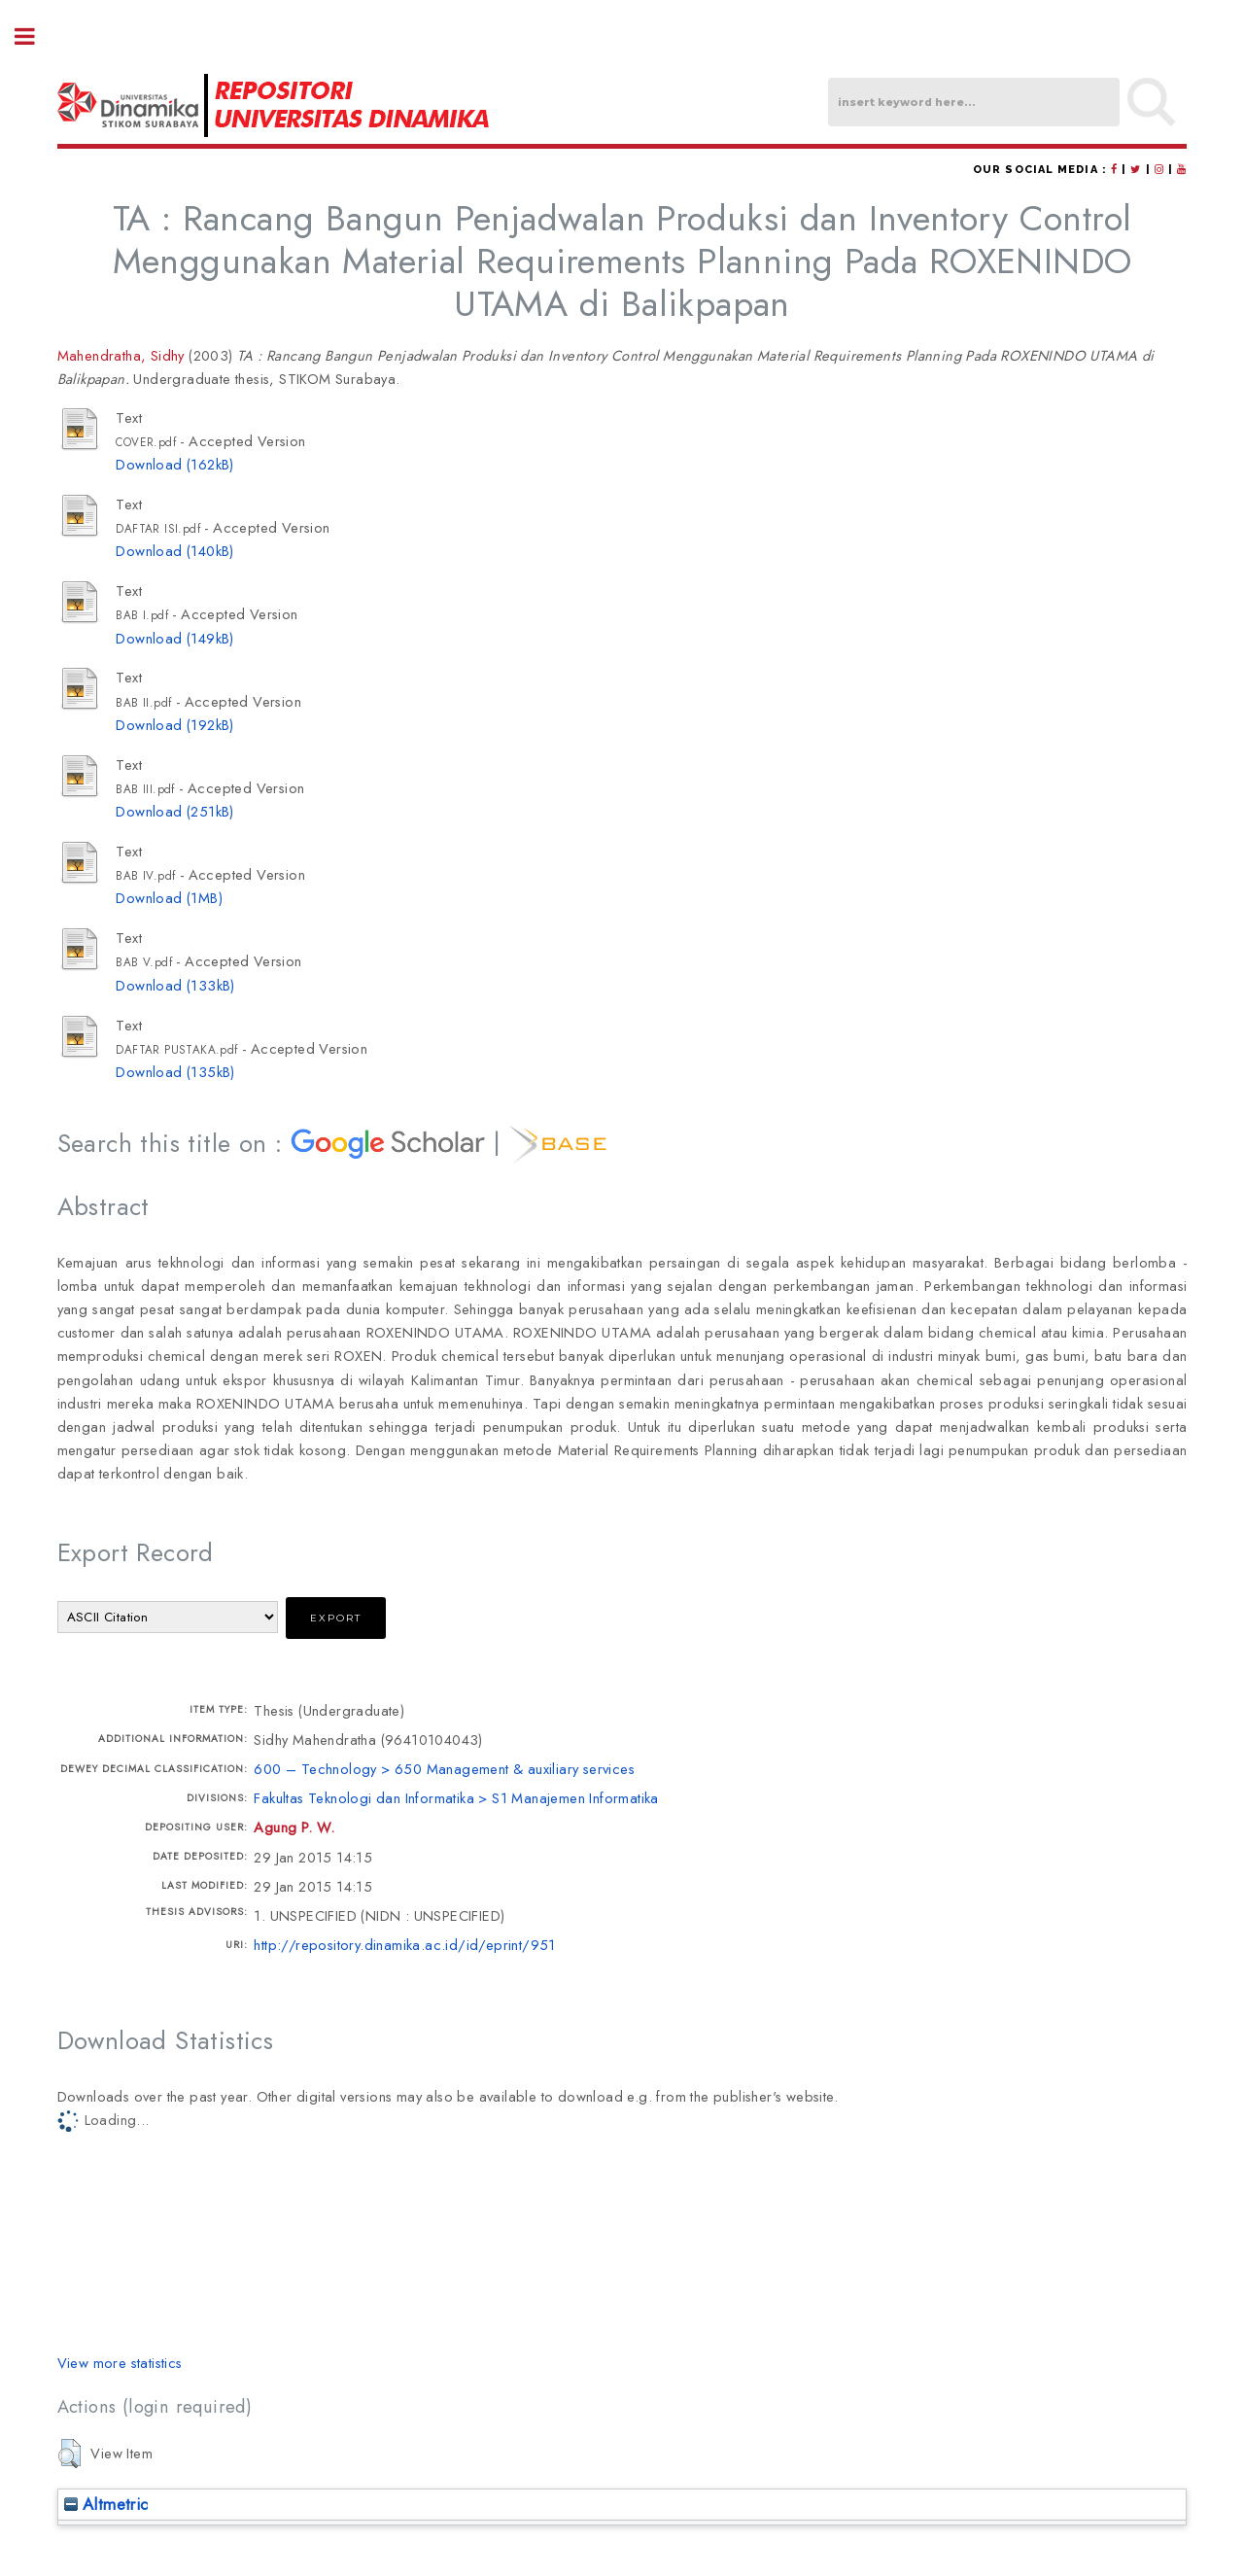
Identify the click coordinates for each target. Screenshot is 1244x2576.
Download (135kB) (175, 1072)
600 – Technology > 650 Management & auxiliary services (444, 1768)
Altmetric (106, 2504)
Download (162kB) (174, 464)
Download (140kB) (174, 550)
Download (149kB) (174, 638)
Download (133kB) (175, 985)
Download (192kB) (174, 724)
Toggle (35, 36)
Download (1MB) (169, 898)
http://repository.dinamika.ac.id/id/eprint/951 (404, 1944)
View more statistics (120, 2362)
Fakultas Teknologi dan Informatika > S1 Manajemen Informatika (456, 1798)
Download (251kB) (174, 811)
